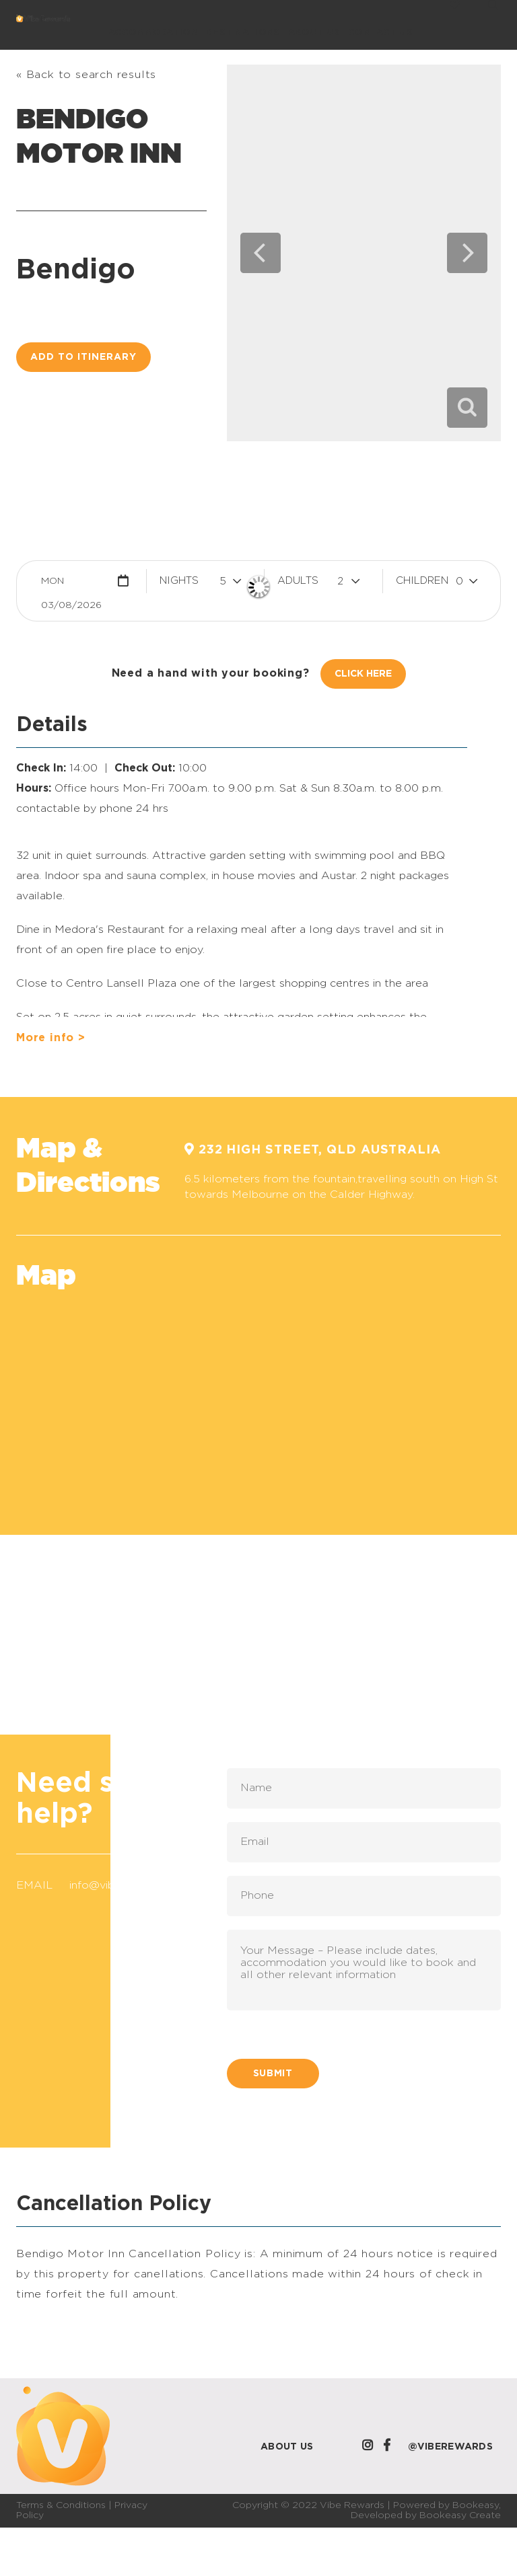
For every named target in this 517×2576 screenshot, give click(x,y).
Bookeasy (475, 2505)
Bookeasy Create (460, 2515)
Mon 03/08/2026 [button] (71, 584)
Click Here (363, 674)
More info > (50, 1037)
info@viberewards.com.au (136, 1885)
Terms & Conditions (61, 2505)
